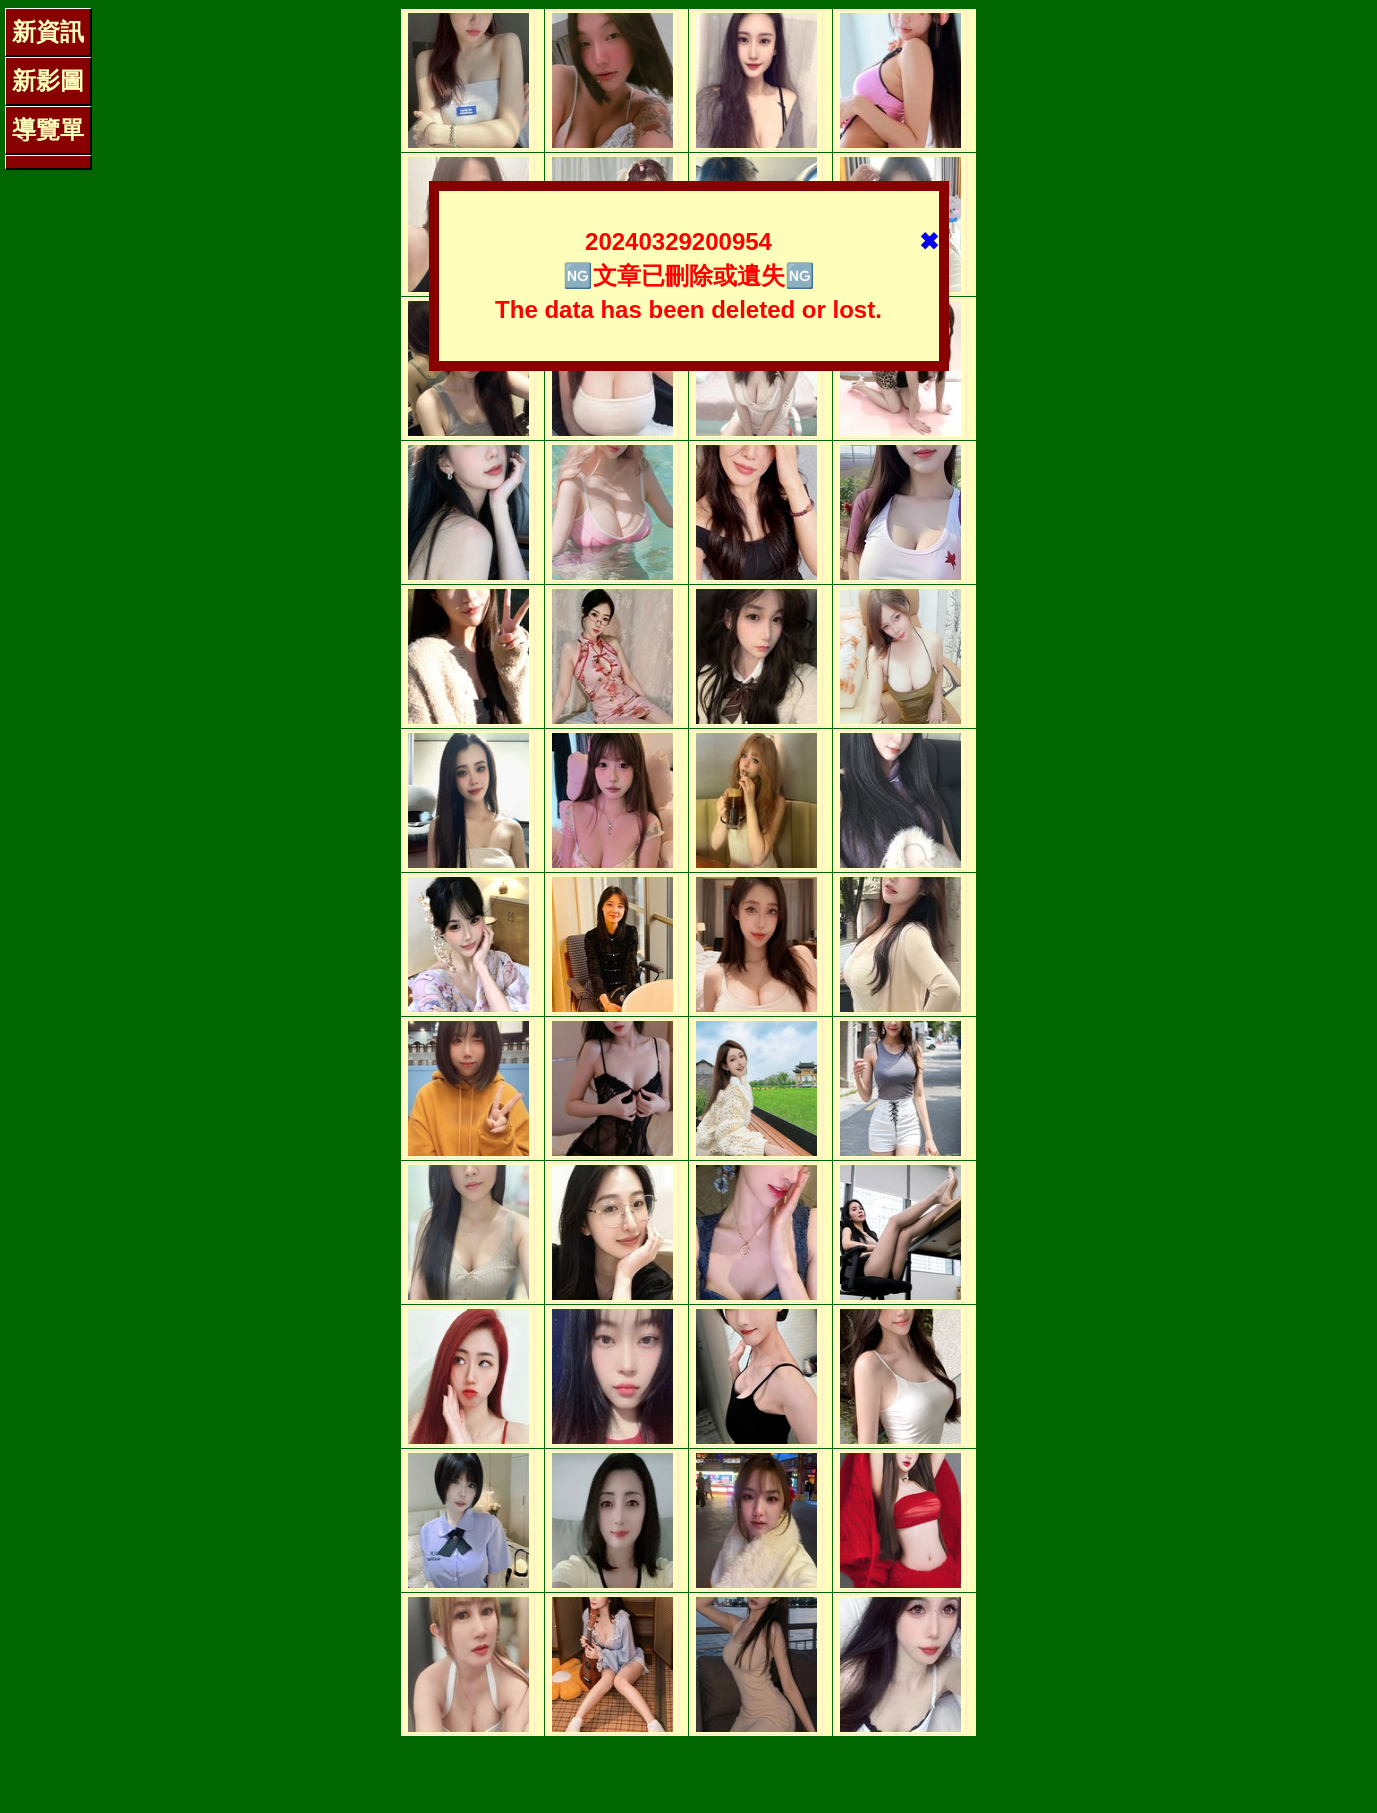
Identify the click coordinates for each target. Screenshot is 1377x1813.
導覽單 (48, 129)
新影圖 (48, 80)
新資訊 (48, 31)
